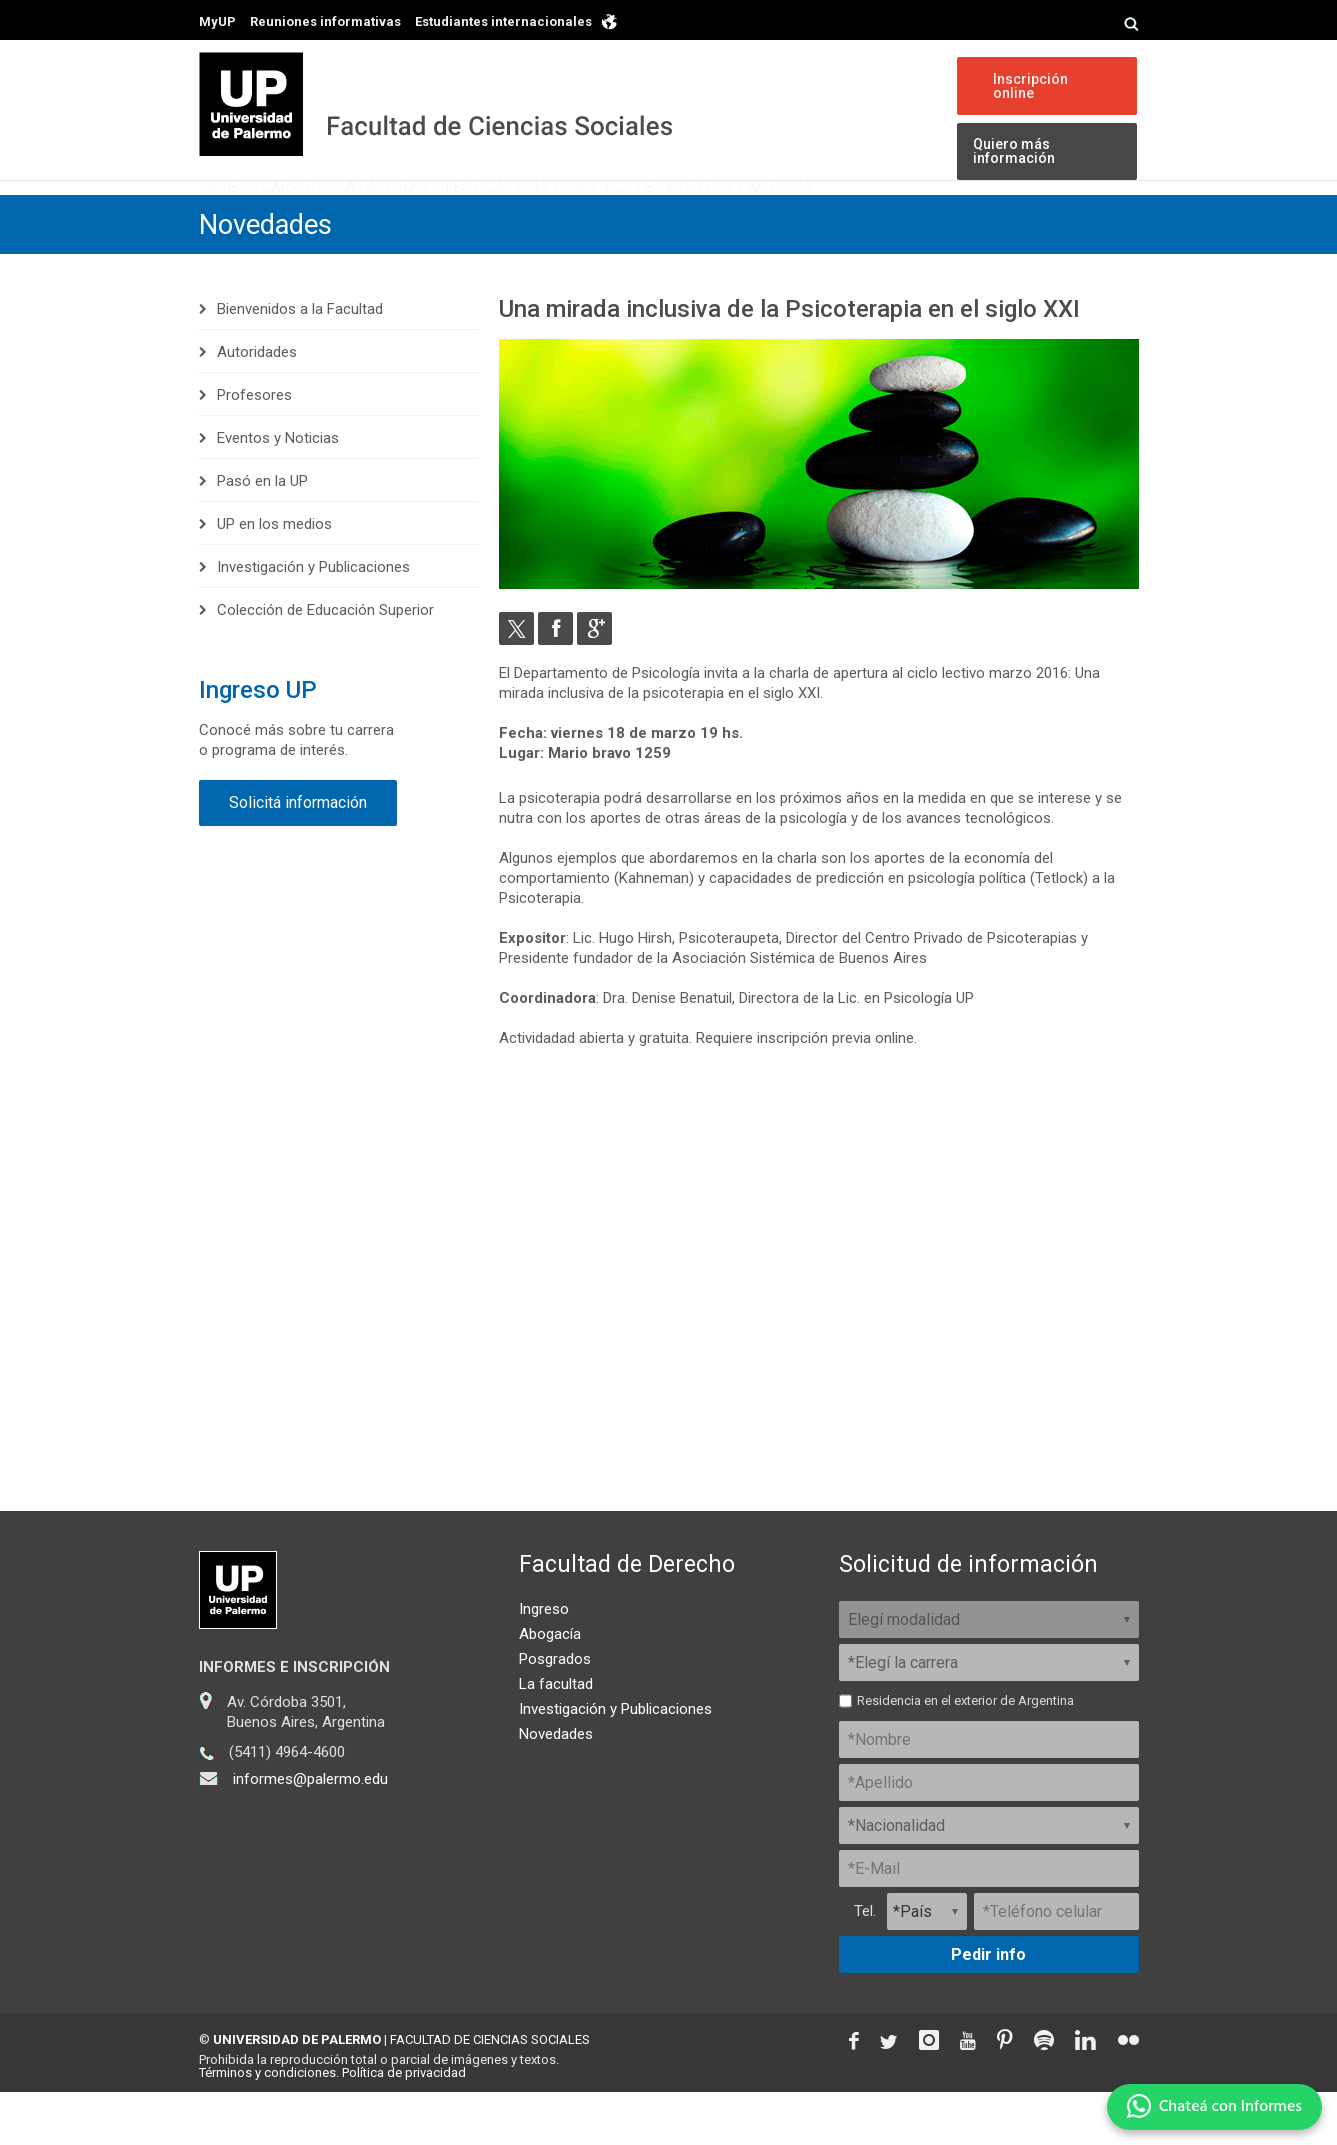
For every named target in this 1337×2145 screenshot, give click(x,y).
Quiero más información (1012, 152)
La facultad (556, 1737)
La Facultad (489, 217)
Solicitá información (298, 855)
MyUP (217, 21)
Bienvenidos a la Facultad (300, 362)
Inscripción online (1028, 86)
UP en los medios (274, 577)
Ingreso (250, 217)
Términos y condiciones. (269, 2125)
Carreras (361, 217)
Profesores (254, 448)
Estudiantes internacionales (503, 21)
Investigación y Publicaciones (704, 217)
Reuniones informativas (325, 21)
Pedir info (988, 2007)
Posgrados (555, 1712)
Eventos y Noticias (949, 217)
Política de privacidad (404, 2125)
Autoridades (257, 405)
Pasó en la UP (262, 534)
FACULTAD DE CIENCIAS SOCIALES (490, 2092)
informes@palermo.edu (310, 1832)
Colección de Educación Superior (325, 663)
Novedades (269, 277)
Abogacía (550, 1687)
